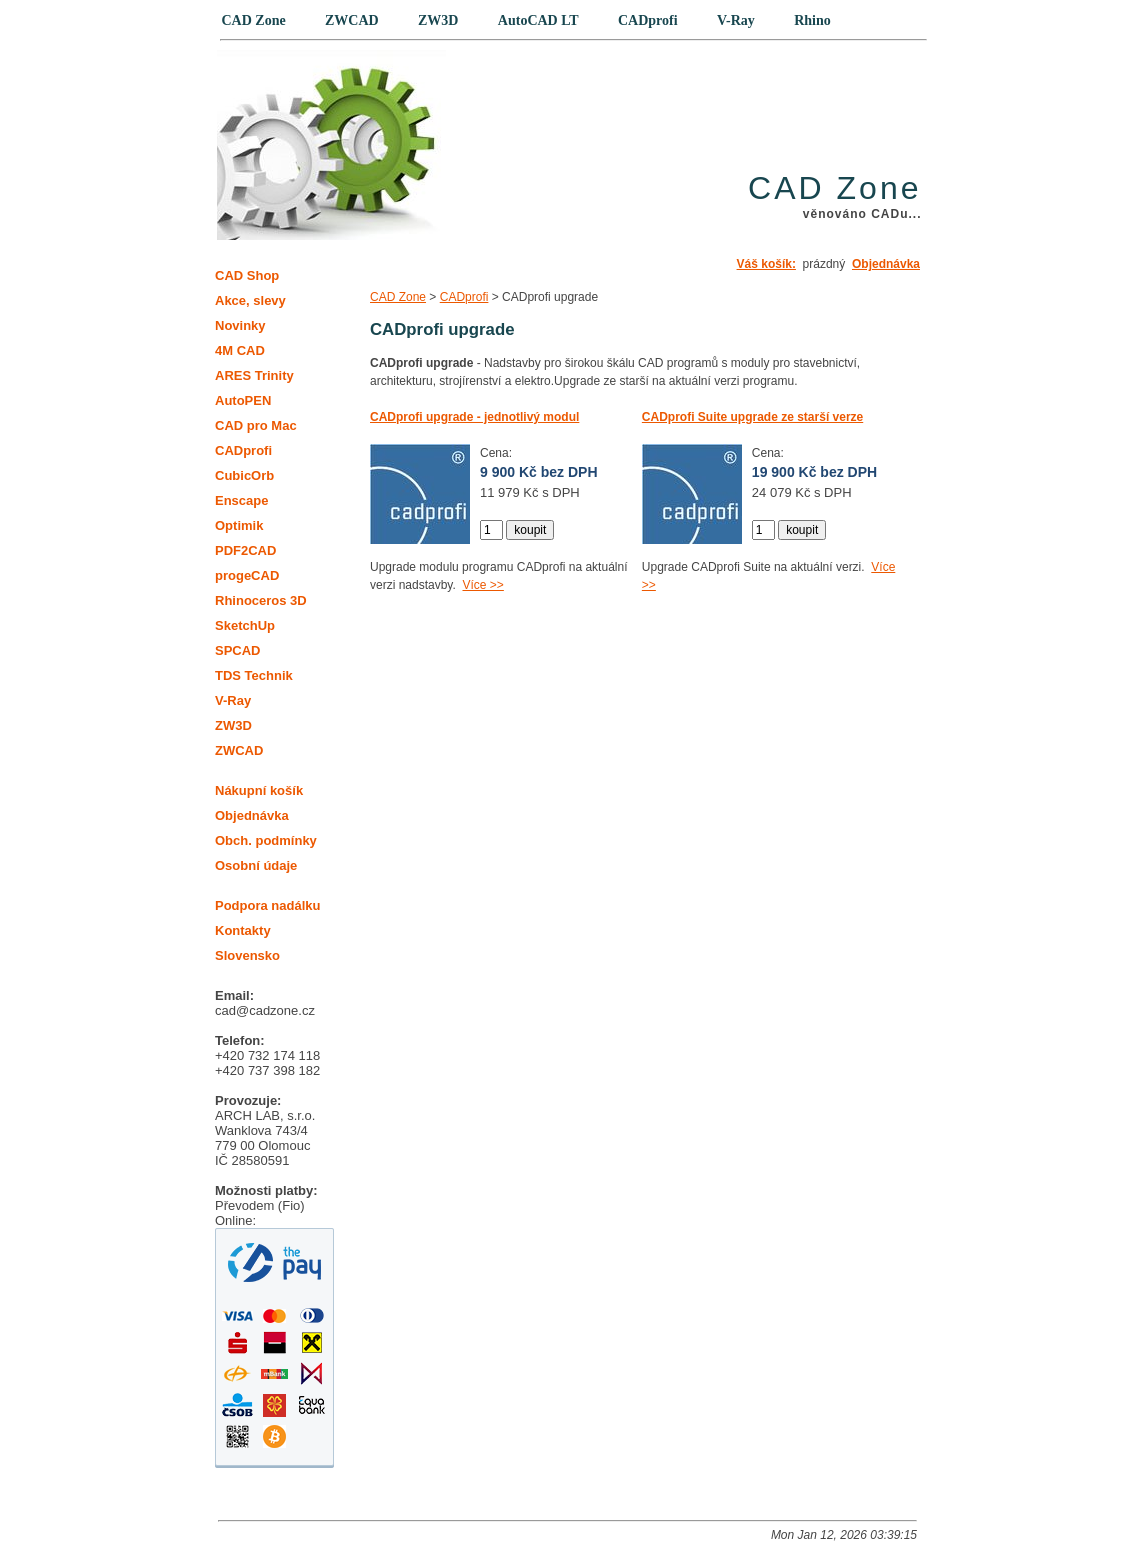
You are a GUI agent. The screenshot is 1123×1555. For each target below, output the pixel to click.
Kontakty (243, 930)
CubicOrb (244, 475)
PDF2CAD (245, 550)
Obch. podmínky (266, 840)
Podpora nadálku (267, 905)
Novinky (240, 325)
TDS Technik (254, 675)
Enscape (241, 500)
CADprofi (464, 297)
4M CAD (240, 350)
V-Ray (233, 700)
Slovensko (247, 955)
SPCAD (238, 650)
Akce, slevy (250, 300)
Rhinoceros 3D (261, 600)
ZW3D (233, 725)
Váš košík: (766, 264)
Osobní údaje (256, 865)
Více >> (482, 585)
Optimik (239, 525)
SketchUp (245, 625)
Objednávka (886, 264)
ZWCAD (239, 750)
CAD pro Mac (256, 425)
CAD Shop (247, 275)
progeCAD (247, 575)
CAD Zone (398, 297)
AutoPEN (243, 400)
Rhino (812, 20)
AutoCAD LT (538, 20)
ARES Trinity (254, 375)
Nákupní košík (259, 790)
